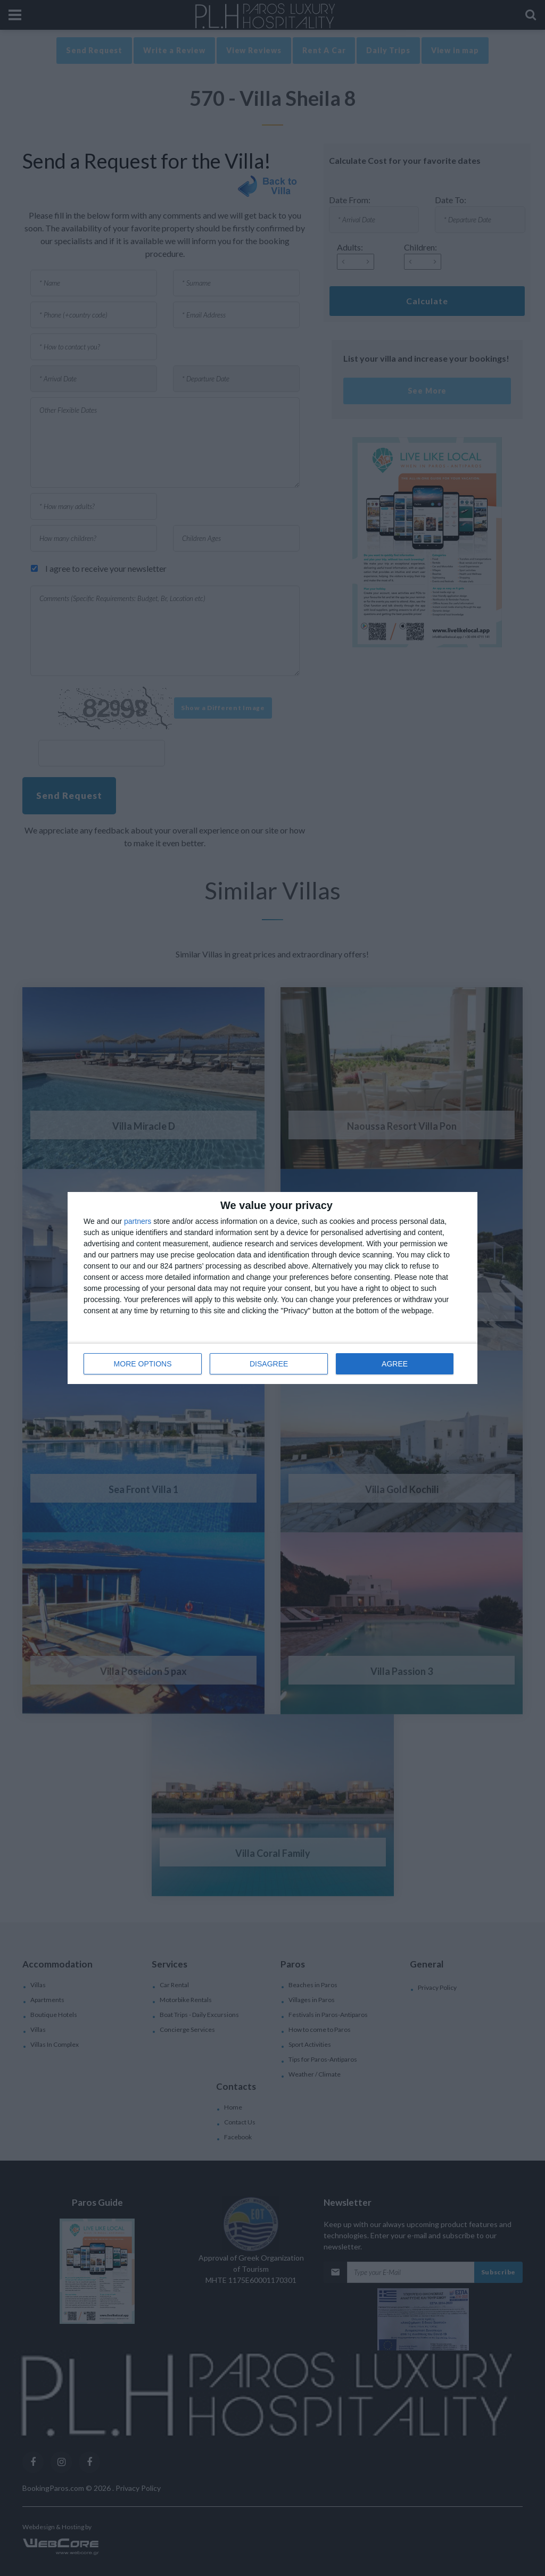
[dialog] (272, 1288)
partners (137, 1221)
